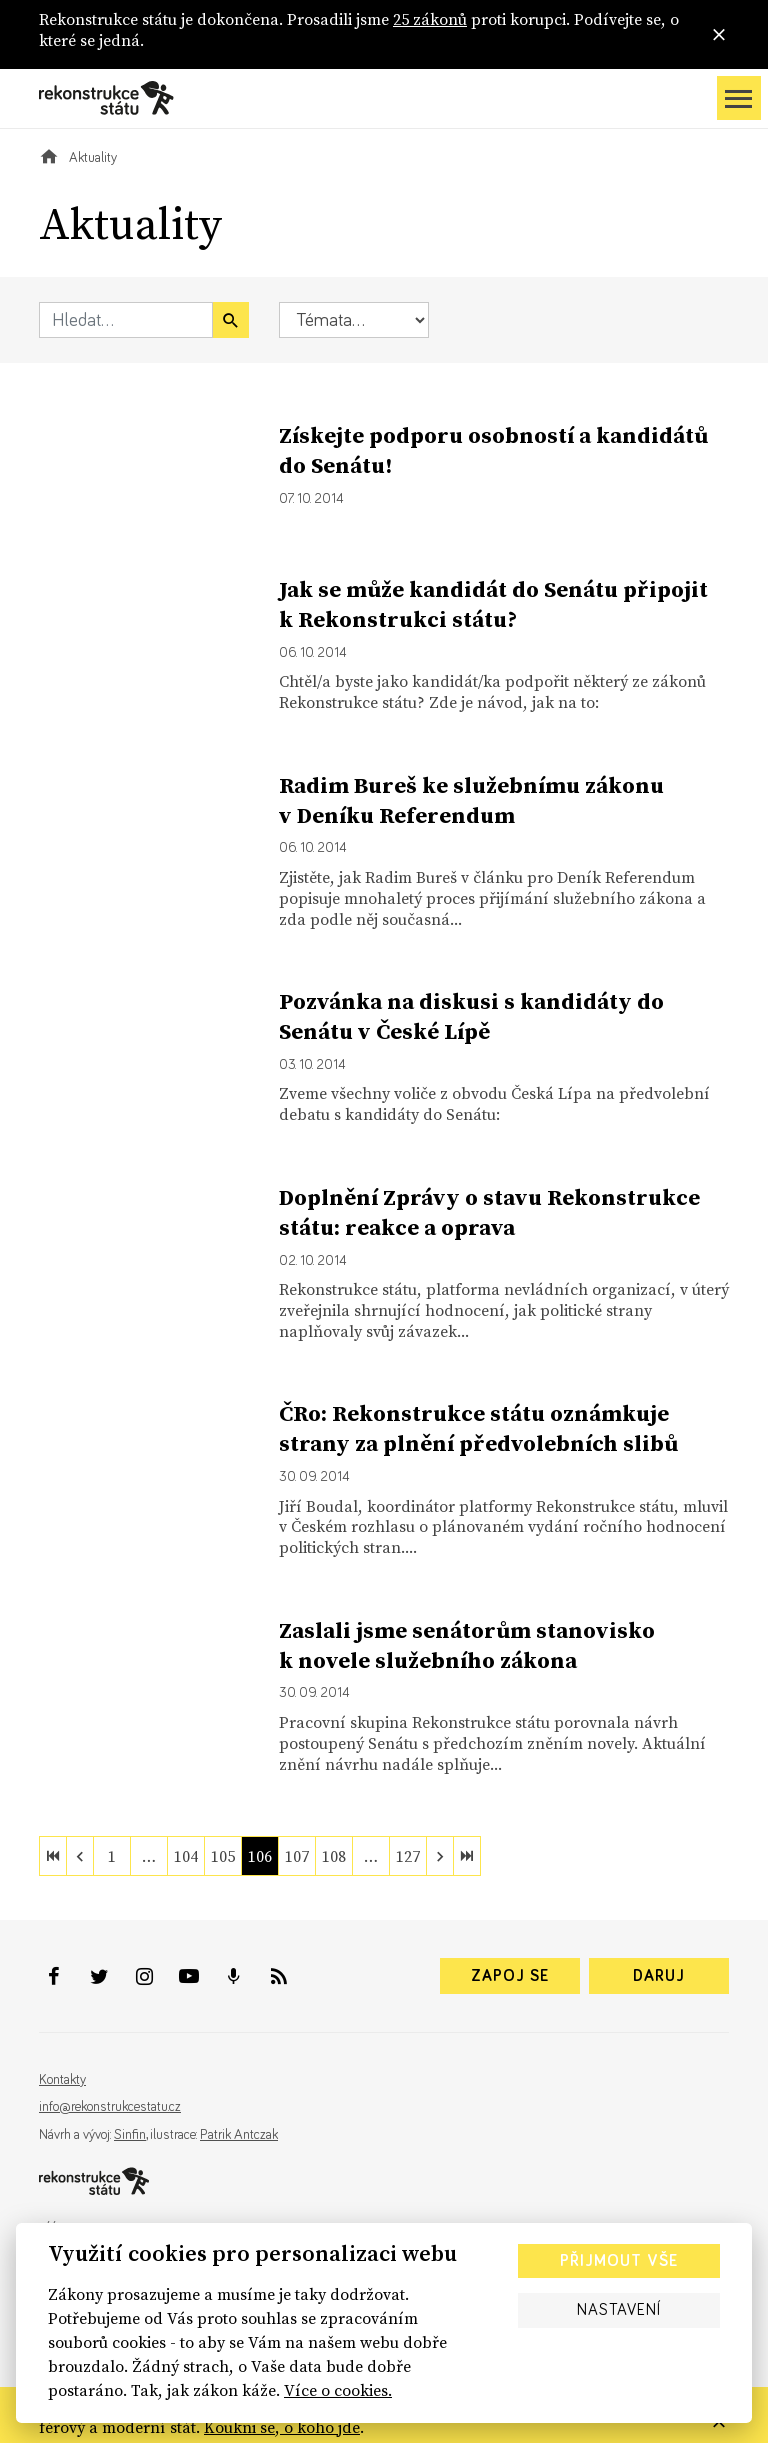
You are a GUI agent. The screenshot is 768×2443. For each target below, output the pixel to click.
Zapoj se (510, 1976)
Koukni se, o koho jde (282, 2427)
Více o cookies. (338, 2390)
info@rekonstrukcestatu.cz (110, 2107)
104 (186, 1856)
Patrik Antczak (239, 2135)
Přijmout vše (619, 2261)
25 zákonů (430, 19)
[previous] (80, 1856)
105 (223, 1856)
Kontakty (62, 2080)
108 (334, 1856)
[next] (440, 1856)
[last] (467, 1856)
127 (408, 1856)
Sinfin (130, 2135)
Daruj (659, 1976)
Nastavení (619, 2310)
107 (297, 1856)
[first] (53, 1856)
